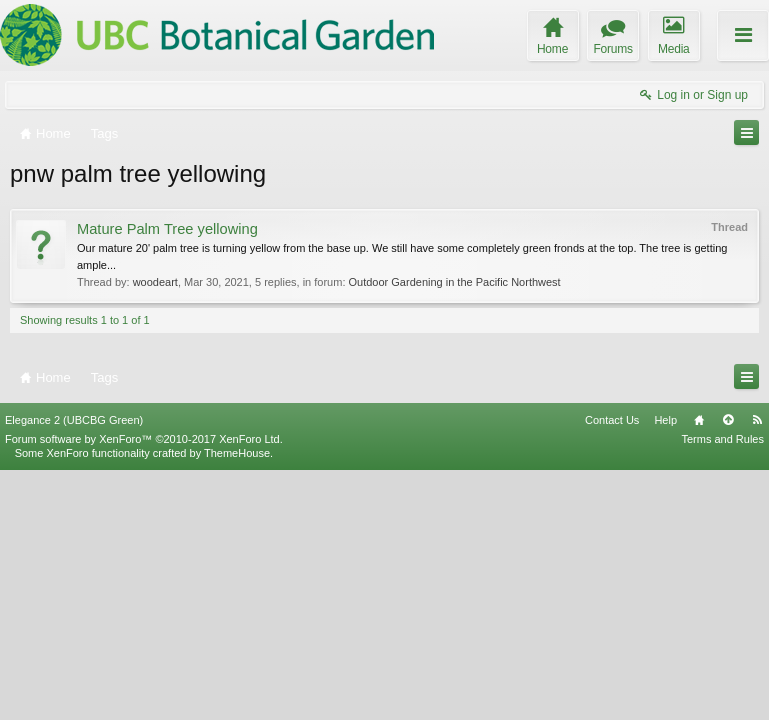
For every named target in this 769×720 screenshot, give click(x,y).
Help (665, 669)
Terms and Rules (722, 688)
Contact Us (612, 669)
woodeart (155, 282)
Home (699, 669)
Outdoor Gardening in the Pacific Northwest (455, 282)
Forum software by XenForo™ (144, 688)
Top (728, 669)
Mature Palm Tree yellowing (167, 229)
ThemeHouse (237, 702)
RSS (757, 669)
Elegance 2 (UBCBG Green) (74, 669)
